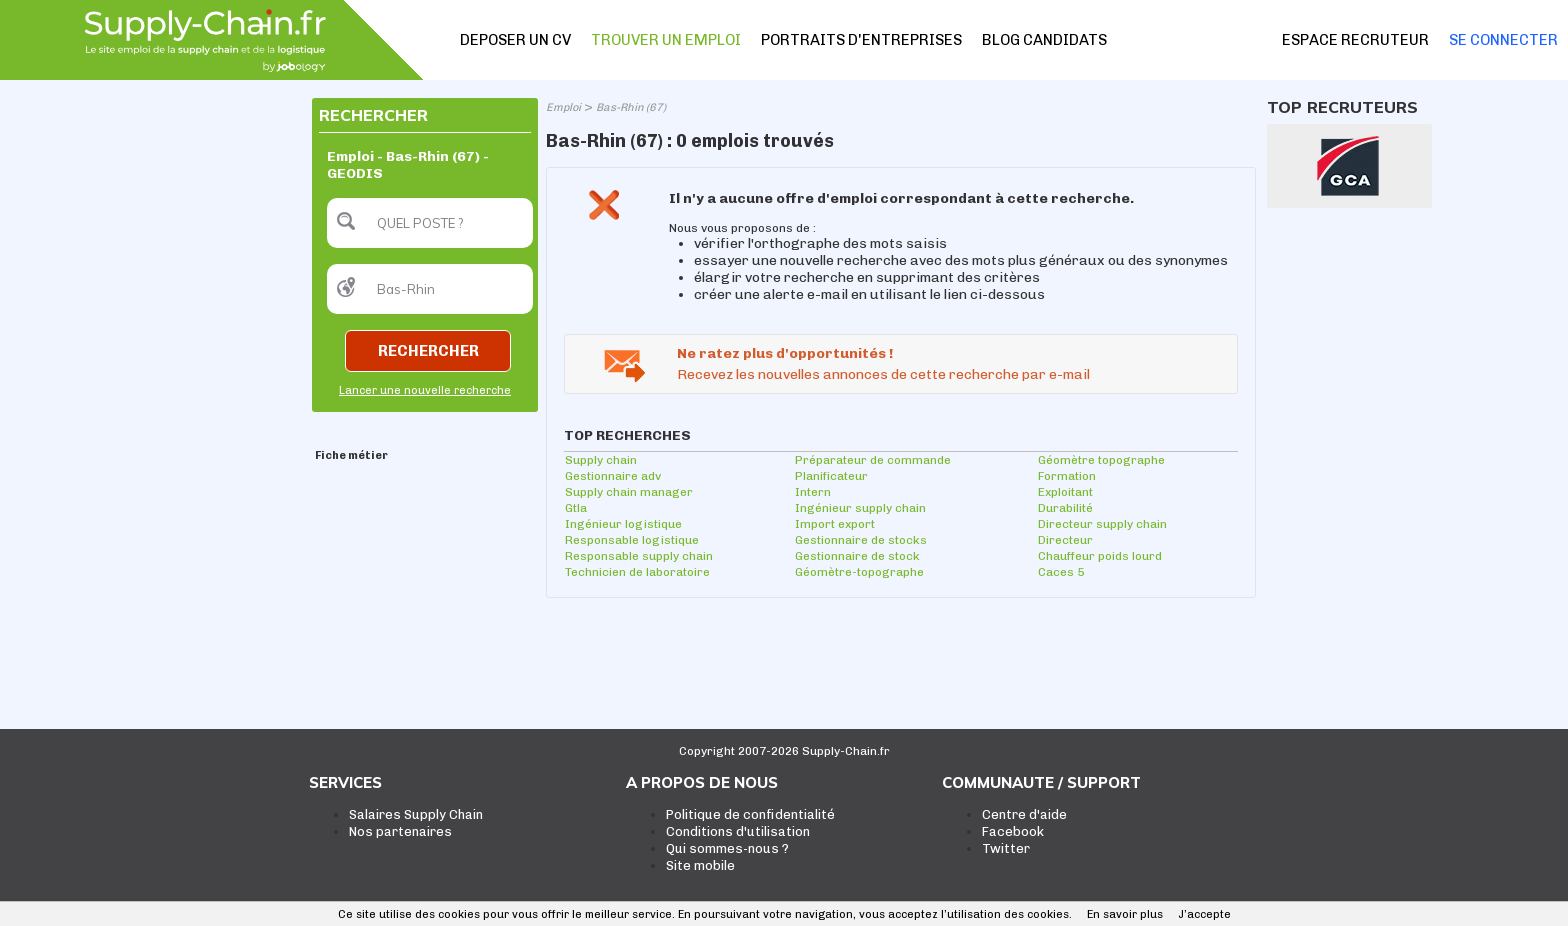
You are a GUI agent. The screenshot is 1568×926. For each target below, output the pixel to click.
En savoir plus (1125, 914)
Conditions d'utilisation (738, 831)
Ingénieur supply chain (860, 508)
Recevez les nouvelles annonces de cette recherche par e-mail (883, 374)
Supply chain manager (629, 492)
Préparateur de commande (873, 460)
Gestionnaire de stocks (861, 540)
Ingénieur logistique (623, 524)
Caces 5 (1061, 572)
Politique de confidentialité (750, 814)
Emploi (563, 107)
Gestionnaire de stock (857, 556)
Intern (813, 492)
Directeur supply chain (1102, 524)
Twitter (1006, 848)
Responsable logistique (632, 540)
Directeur (1065, 540)
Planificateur (831, 476)
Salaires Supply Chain (416, 814)
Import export (835, 524)
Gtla (576, 508)
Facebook (1013, 831)
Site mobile (700, 865)
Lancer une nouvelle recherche (425, 390)
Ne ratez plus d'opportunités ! (785, 353)
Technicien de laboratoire (637, 572)
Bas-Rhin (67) (631, 107)
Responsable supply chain (639, 556)
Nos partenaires (400, 831)
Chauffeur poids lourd (1100, 556)
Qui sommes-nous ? (727, 848)
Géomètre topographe (1101, 460)
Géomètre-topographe (859, 572)
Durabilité (1065, 508)
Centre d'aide (1024, 814)
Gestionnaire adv (613, 476)
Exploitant (1065, 492)
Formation (1067, 476)
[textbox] (430, 223)
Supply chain (601, 460)
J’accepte (1204, 914)
